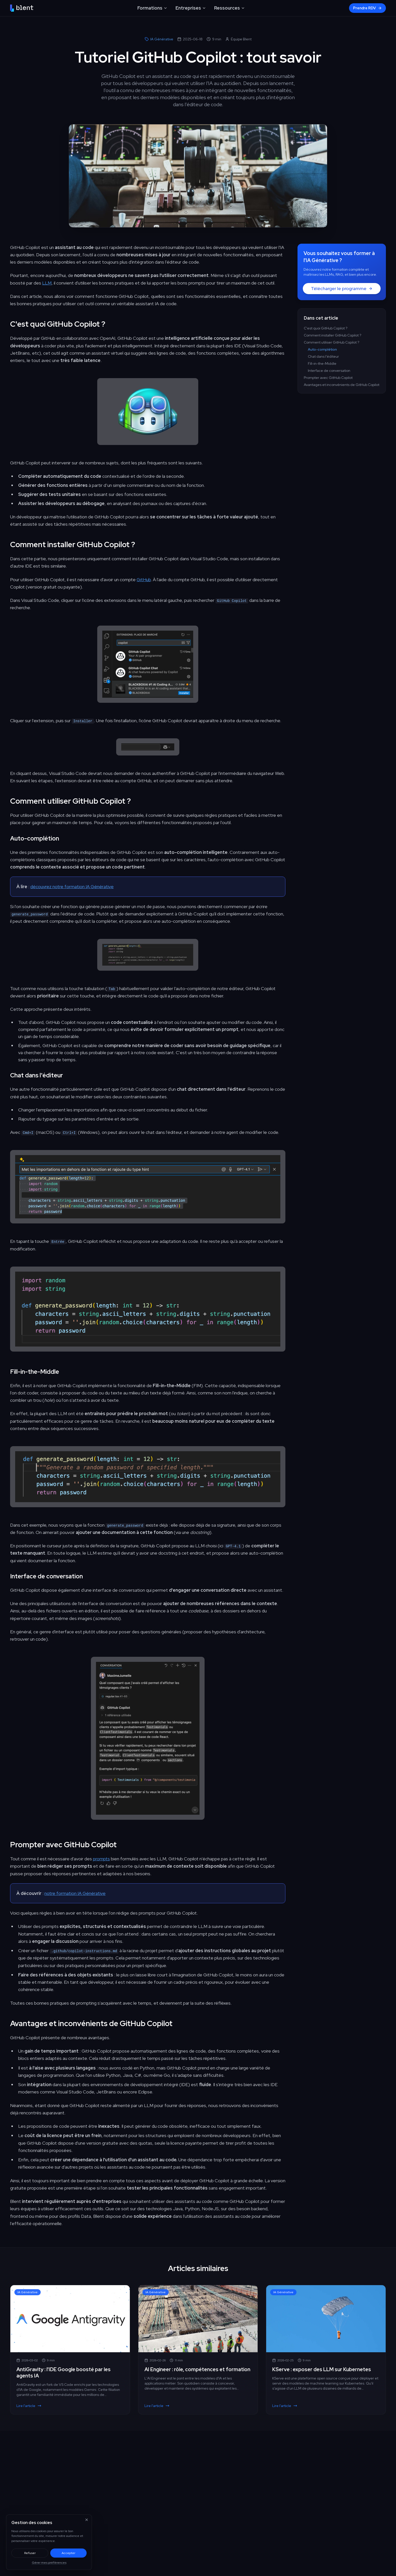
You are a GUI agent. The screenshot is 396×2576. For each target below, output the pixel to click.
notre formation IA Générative (75, 1893)
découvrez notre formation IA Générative (72, 886)
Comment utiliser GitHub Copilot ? (331, 342)
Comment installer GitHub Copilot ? (332, 335)
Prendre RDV (367, 8)
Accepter (68, 2553)
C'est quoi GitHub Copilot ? (325, 328)
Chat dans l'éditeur (323, 356)
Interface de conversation (329, 370)
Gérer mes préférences (49, 2563)
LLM (47, 283)
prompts (101, 1859)
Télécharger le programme (342, 288)
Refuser (30, 2553)
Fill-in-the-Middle (322, 363)
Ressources (229, 8)
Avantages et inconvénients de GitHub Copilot (341, 384)
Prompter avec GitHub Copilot (328, 377)
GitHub (144, 579)
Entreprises (191, 8)
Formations (152, 8)
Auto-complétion (322, 349)
